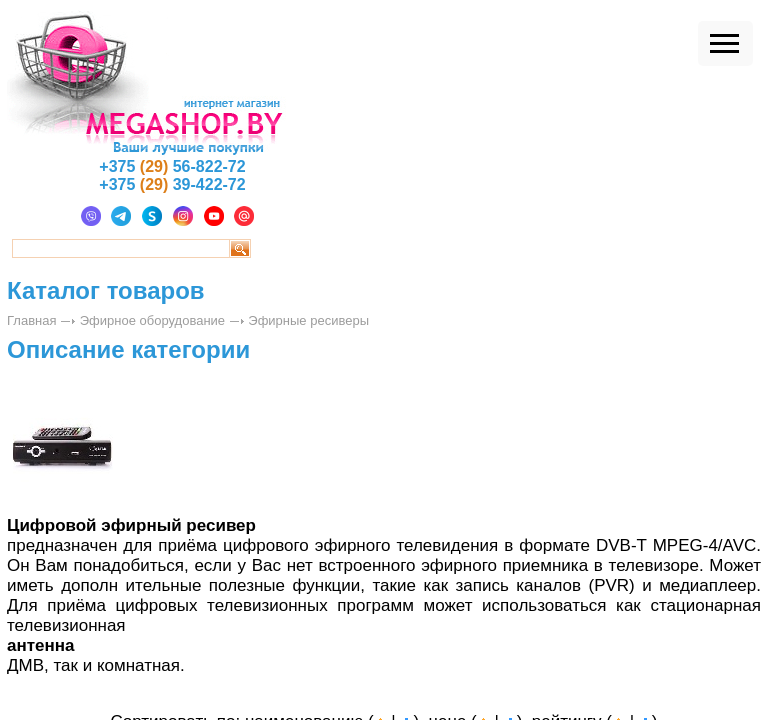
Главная (31, 320)
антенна (41, 645)
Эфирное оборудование (152, 320)
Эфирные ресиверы (308, 320)
